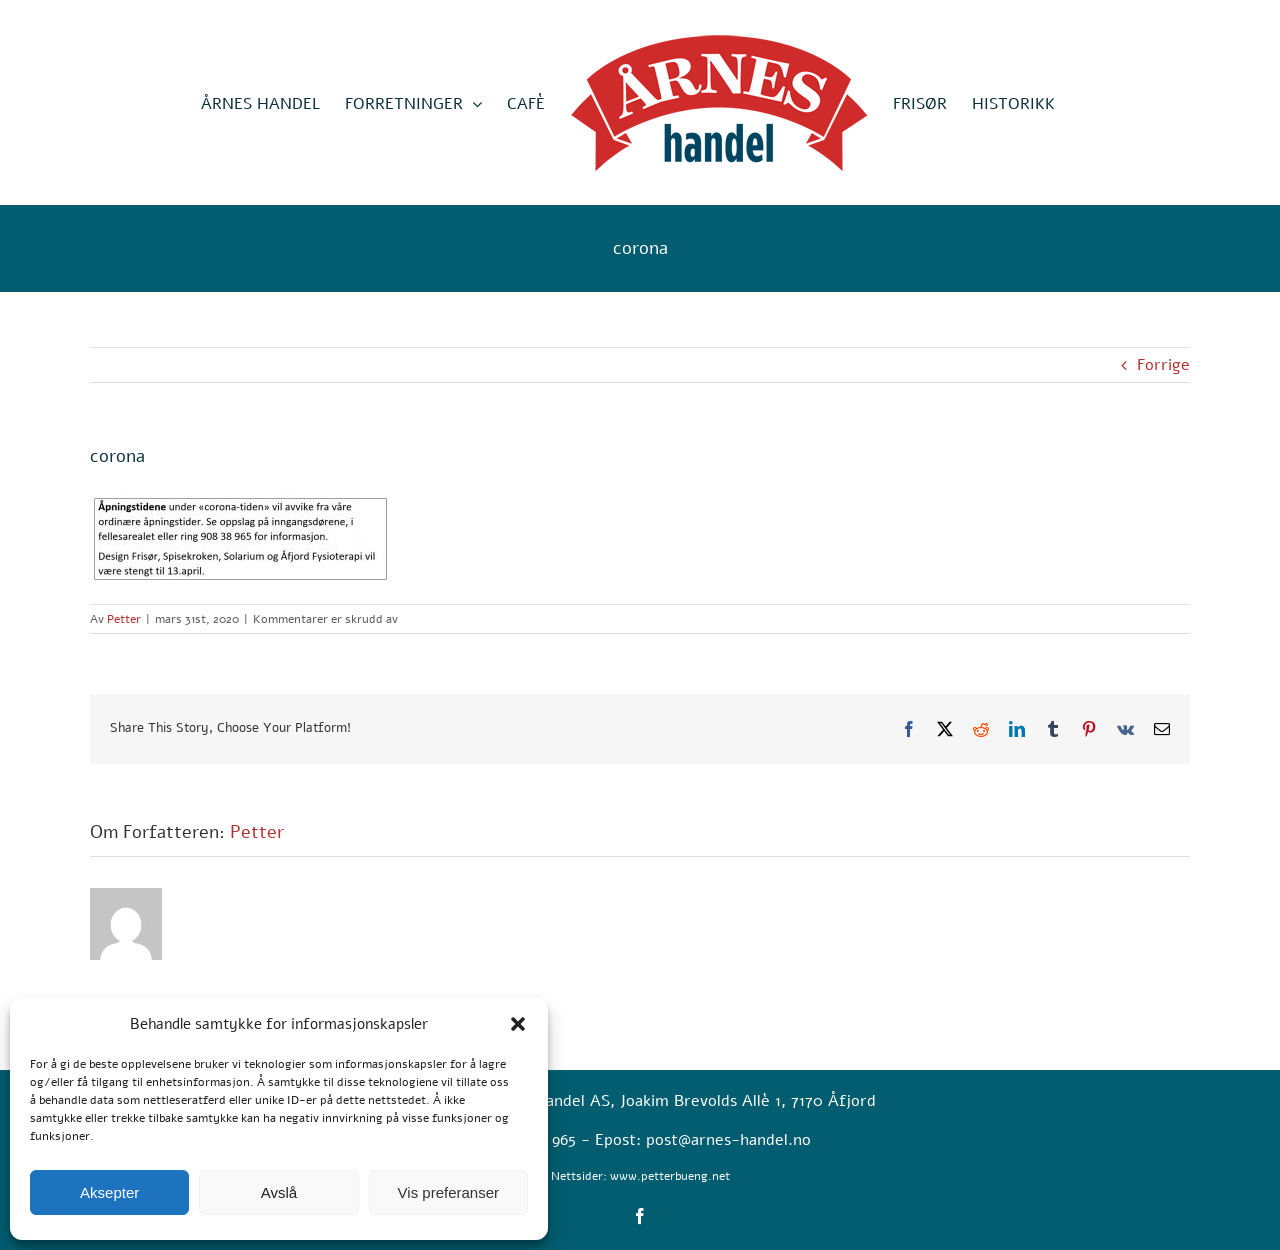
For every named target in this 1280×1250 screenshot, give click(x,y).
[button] (518, 1024)
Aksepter (109, 1192)
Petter (124, 619)
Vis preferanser (448, 1192)
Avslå (279, 1192)
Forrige (1163, 365)
